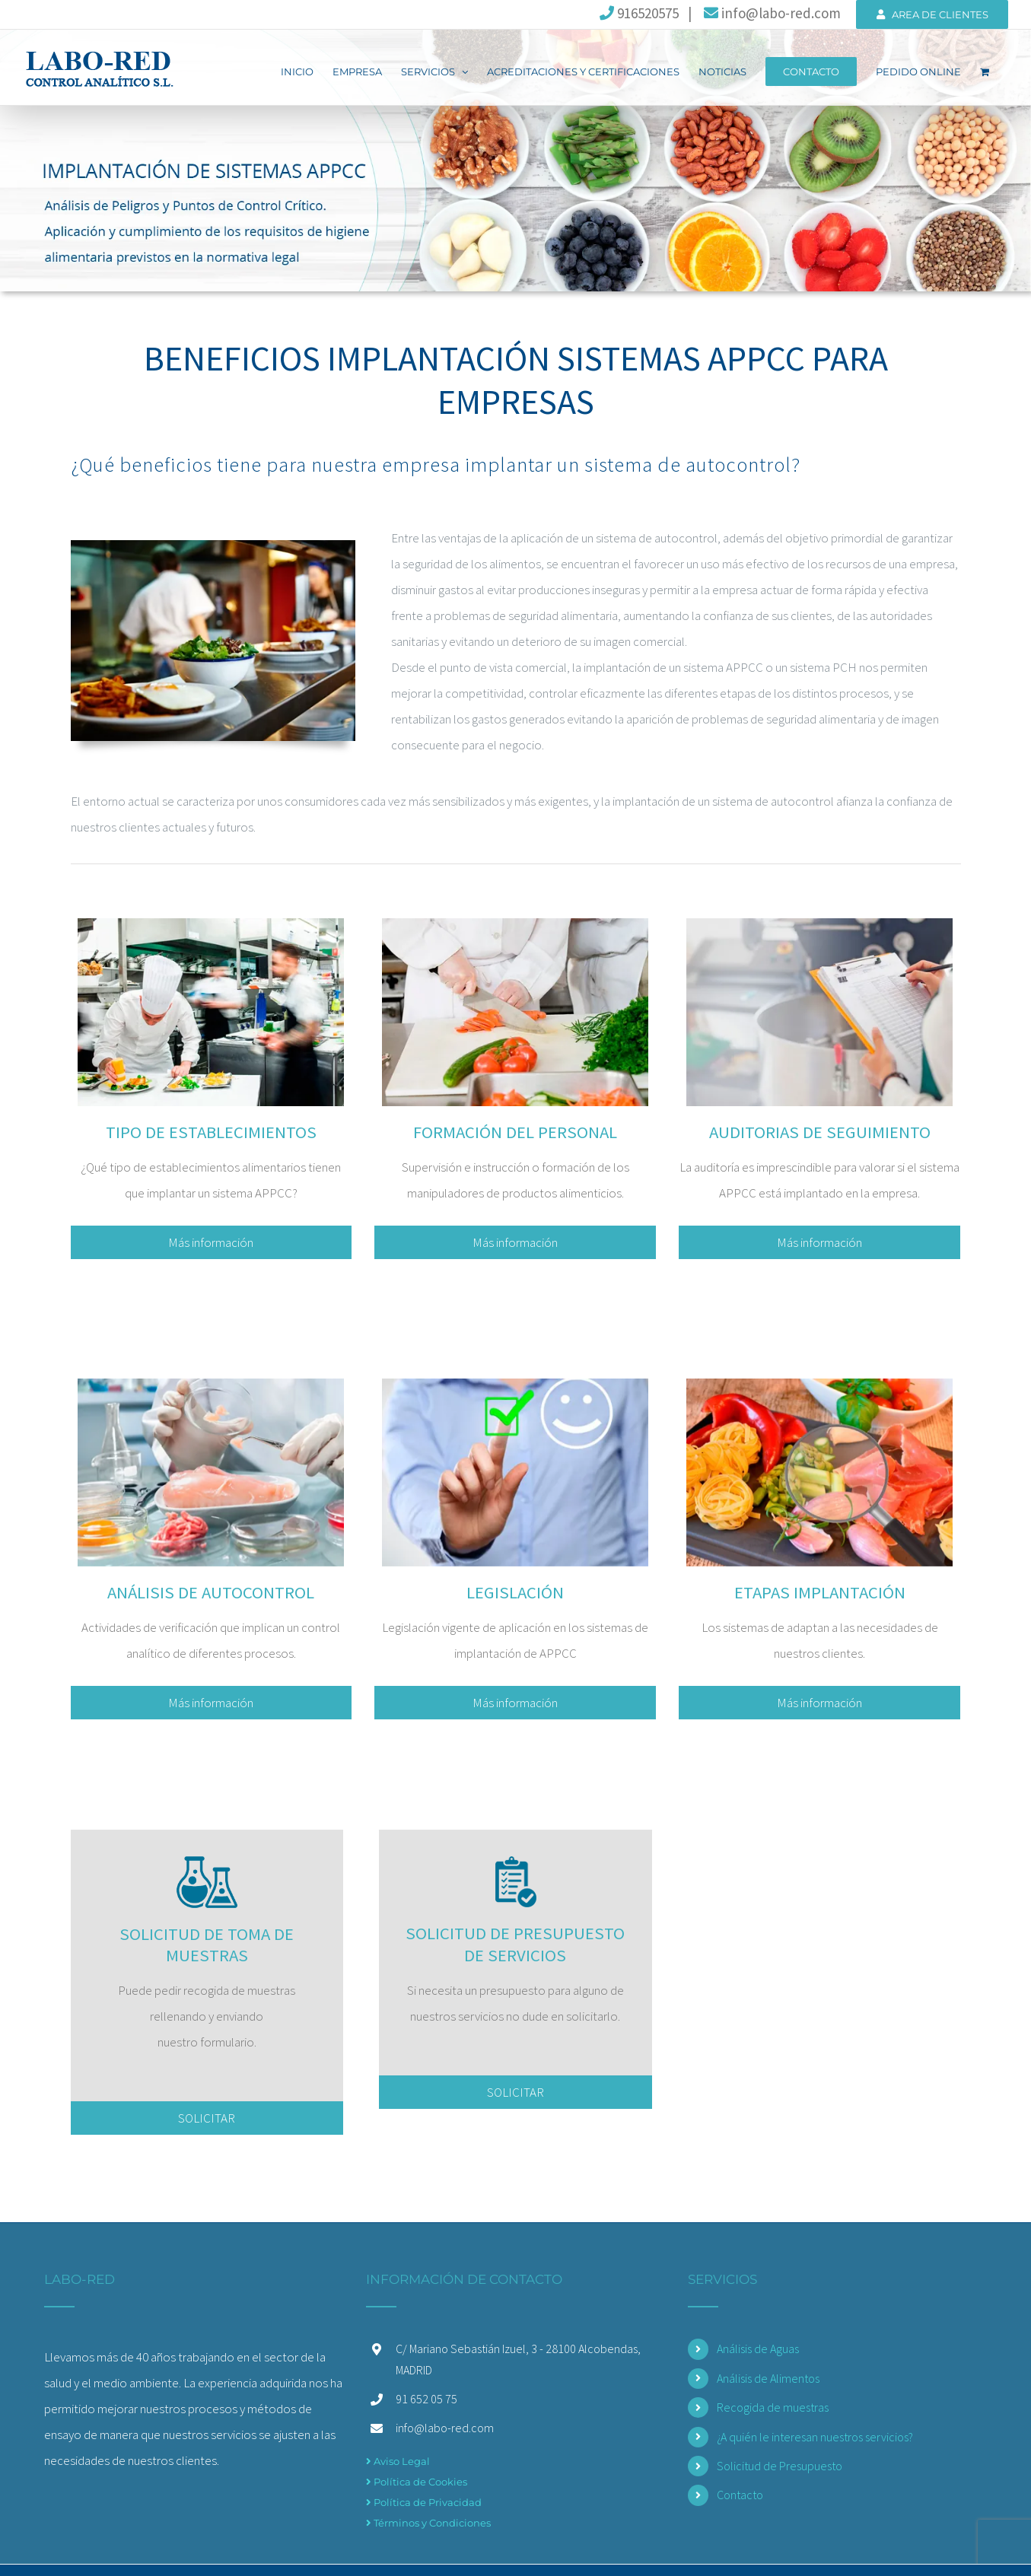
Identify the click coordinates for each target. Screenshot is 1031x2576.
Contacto (740, 2492)
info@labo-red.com (771, 13)
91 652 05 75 (426, 2395)
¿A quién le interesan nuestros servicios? (815, 2433)
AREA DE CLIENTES (932, 14)
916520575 (639, 13)
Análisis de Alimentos (768, 2375)
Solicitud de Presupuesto (779, 2462)
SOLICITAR (206, 2115)
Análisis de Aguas (758, 2346)
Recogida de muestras (773, 2404)
